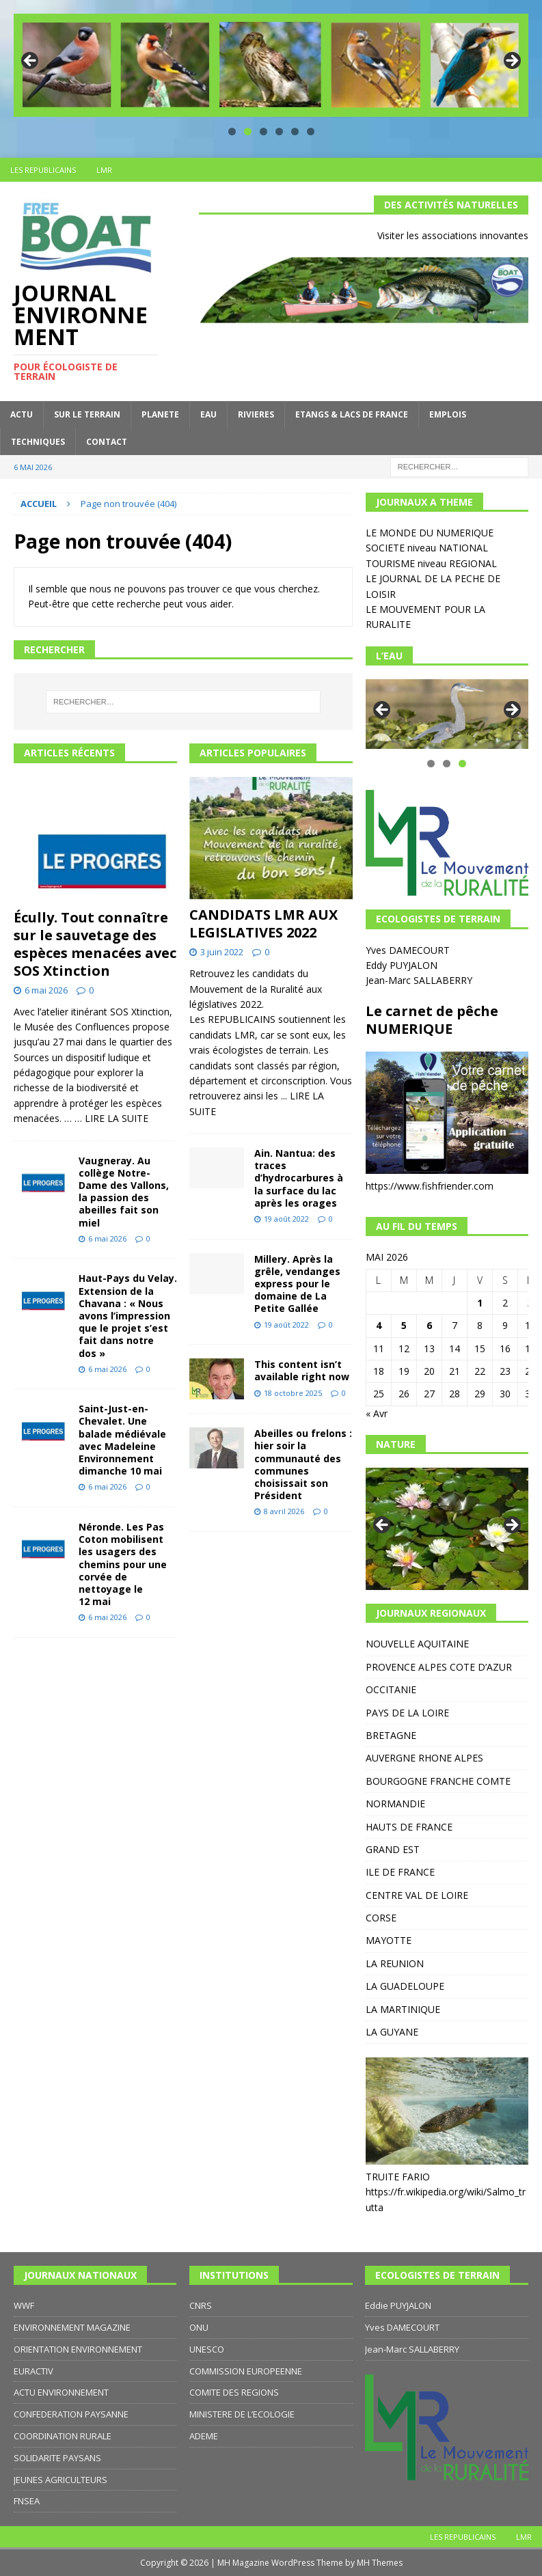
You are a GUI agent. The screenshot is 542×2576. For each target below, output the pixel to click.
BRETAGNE (391, 1735)
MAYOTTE (388, 1940)
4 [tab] (279, 131)
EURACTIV (33, 2371)
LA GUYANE (392, 2031)
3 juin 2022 (221, 952)
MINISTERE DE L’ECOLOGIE (242, 2414)
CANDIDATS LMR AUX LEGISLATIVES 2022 (263, 923)
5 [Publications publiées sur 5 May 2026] (404, 1325)
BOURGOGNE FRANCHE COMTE (438, 1781)
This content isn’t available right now (301, 1370)
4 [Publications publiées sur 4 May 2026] (378, 1325)
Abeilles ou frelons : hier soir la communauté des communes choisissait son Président (303, 1464)
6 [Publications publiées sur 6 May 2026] (429, 1325)
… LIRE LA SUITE (111, 1118)
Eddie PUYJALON (398, 2305)
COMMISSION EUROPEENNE (245, 2371)
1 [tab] (232, 131)
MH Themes (380, 2562)
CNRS (200, 2305)
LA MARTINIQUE (403, 2009)
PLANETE (160, 414)
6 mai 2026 (46, 990)
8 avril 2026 (284, 1511)
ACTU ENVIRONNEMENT (61, 2392)
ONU (198, 2327)
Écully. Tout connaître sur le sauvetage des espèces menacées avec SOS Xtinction (95, 944)
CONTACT (106, 442)
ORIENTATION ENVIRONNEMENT (78, 2349)
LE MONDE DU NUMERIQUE (429, 532)
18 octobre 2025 (293, 1393)
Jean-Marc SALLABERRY (420, 980)
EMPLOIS (447, 414)
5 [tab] (295, 131)
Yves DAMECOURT (409, 950)
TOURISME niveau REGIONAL (431, 563)
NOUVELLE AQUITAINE (417, 1643)
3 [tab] (263, 131)
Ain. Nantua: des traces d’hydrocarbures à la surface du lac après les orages (298, 1178)
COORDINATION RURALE (62, 2436)
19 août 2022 (286, 1219)
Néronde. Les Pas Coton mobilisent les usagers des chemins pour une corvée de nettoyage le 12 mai (123, 1564)
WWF (24, 2305)
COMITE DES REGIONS (234, 2392)
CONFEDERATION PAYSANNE (71, 2414)
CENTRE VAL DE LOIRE (417, 1895)
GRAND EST (393, 1849)
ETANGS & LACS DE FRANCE (351, 414)
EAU (208, 414)
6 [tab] (310, 131)
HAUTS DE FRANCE (409, 1826)
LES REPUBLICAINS (43, 170)
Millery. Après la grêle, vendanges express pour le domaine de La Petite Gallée (297, 1283)
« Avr (377, 1413)
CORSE (381, 1917)
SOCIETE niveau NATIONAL (427, 547)
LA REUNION (395, 1963)
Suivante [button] (511, 61)
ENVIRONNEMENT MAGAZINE (72, 2327)
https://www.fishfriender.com (429, 1185)
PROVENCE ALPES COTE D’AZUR (439, 1666)
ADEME (203, 2436)
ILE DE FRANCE (400, 1871)
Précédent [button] (31, 61)
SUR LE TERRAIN (87, 414)
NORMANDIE (395, 1803)
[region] (271, 65)
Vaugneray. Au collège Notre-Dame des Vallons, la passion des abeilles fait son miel (124, 1191)
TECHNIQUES (38, 442)
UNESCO (206, 2349)
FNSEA (27, 2501)
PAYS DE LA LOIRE (407, 1712)
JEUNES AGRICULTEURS (60, 2480)
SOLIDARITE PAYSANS (57, 2458)
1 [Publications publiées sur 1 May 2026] (480, 1302)
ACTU (21, 414)
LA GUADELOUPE (405, 1985)
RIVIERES (256, 414)
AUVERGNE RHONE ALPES (424, 1757)
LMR (104, 170)
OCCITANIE (391, 1689)
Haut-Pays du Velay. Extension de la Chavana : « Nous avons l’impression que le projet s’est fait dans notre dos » (128, 1315)
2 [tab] (248, 131)
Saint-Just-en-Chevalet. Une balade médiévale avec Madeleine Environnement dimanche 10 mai (122, 1439)
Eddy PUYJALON (403, 965)
